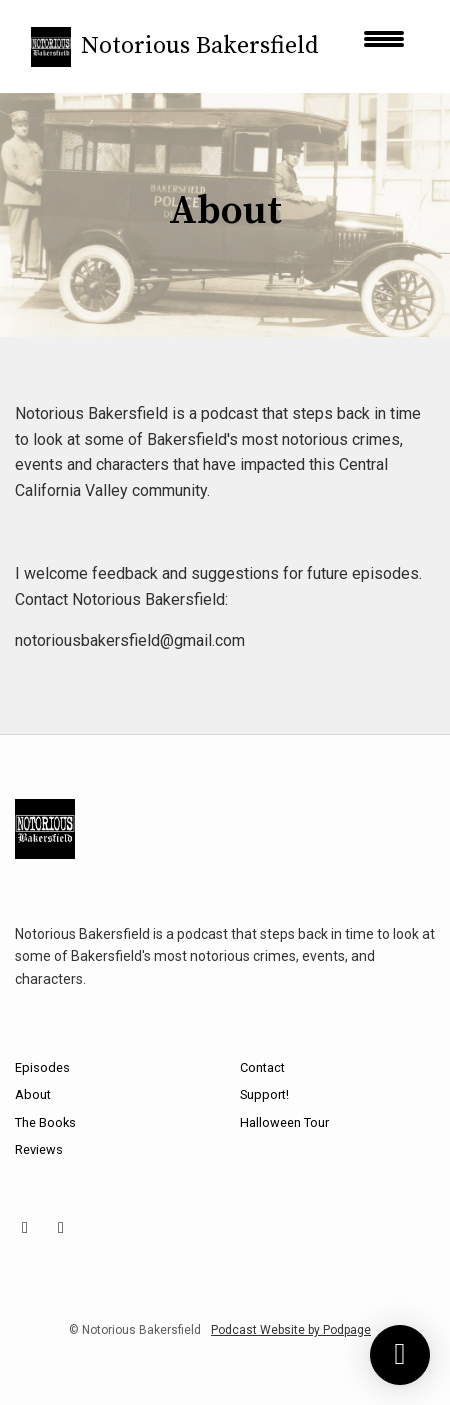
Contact (262, 1067)
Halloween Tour (284, 1122)
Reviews (39, 1149)
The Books (45, 1122)
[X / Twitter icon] (61, 1228)
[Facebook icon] (25, 1228)
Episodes (42, 1067)
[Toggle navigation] (384, 46)
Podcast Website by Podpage (291, 1330)
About (33, 1094)
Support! (264, 1094)
